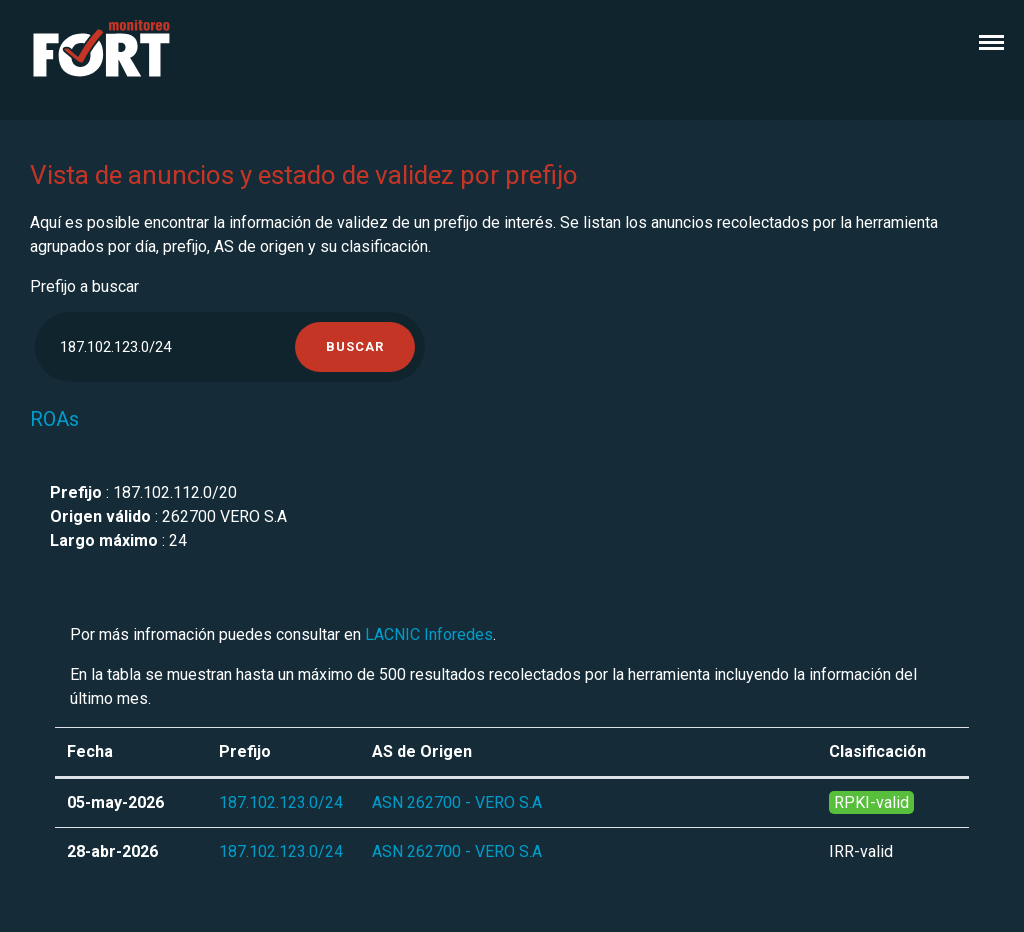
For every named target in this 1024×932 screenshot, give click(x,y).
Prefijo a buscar (84, 286)
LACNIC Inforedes (429, 634)
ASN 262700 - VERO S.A (457, 802)
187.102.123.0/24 (281, 802)
